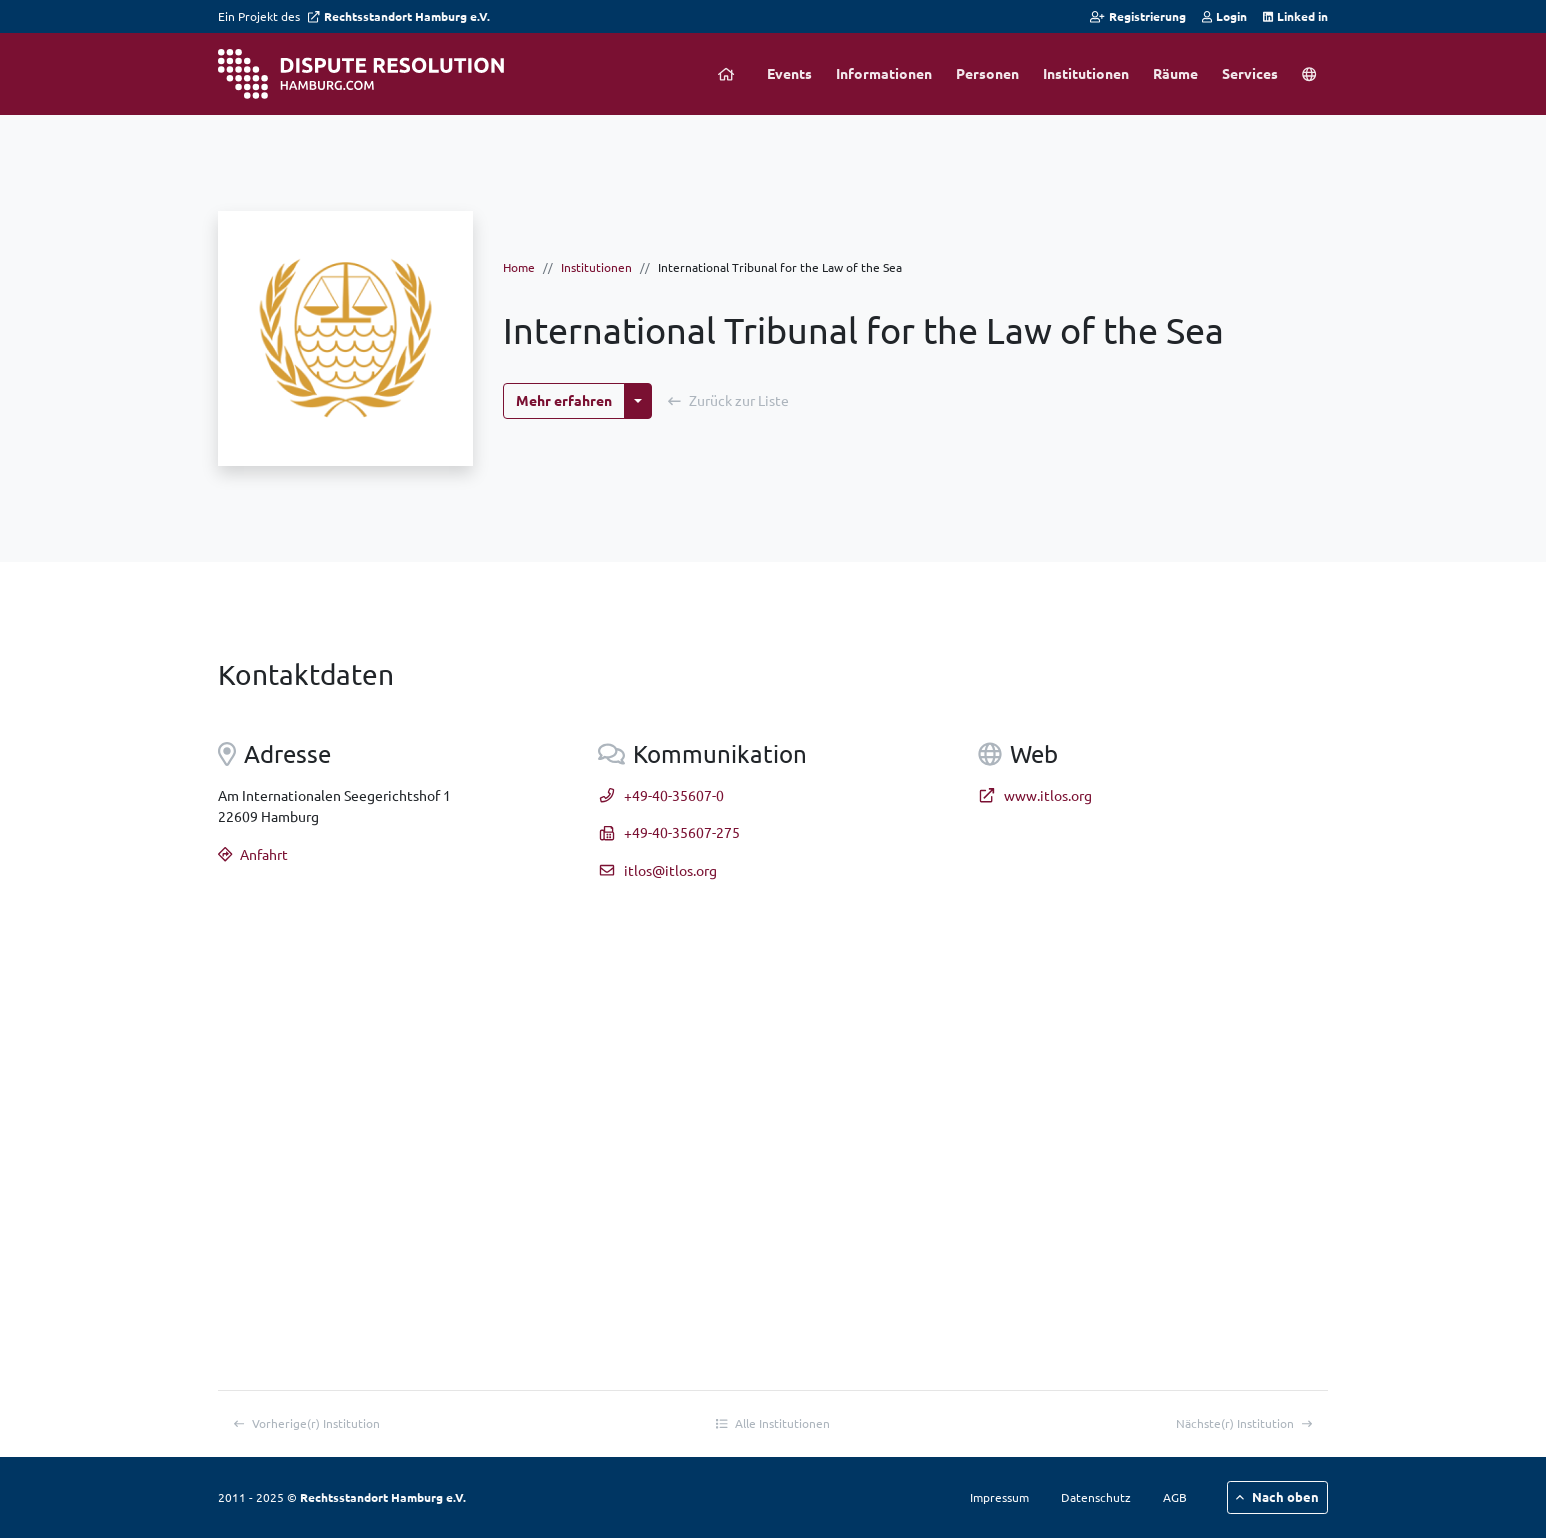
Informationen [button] (884, 73)
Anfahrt (253, 854)
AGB (1175, 1497)
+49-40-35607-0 (661, 795)
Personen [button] (987, 73)
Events (789, 73)
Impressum (999, 1497)
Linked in (1295, 16)
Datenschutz (1096, 1497)
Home (519, 267)
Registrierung (1137, 16)
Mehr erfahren (564, 400)
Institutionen (1086, 73)
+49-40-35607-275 (669, 832)
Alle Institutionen (773, 1423)
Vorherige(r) (307, 1423)
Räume (1175, 73)
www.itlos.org (1035, 795)
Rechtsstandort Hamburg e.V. (399, 16)
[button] (1309, 74)
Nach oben (1277, 1496)
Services (1250, 73)
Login (1224, 16)
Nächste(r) (1244, 1423)
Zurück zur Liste (728, 400)
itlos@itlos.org (657, 870)
